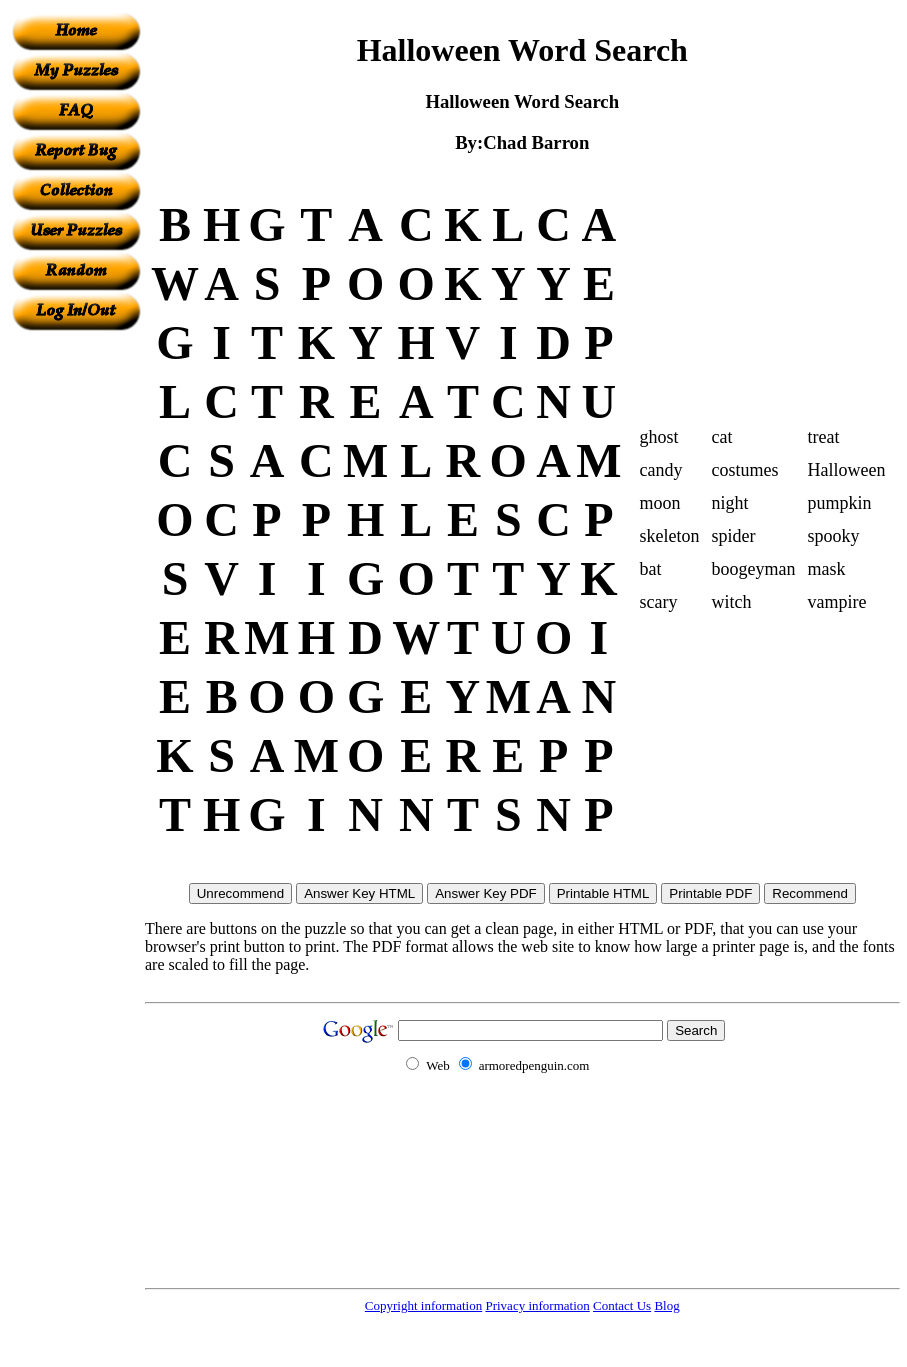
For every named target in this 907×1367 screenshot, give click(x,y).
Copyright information (423, 1305)
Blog (666, 1305)
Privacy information (537, 1305)
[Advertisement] (76, 631)
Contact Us (622, 1305)
